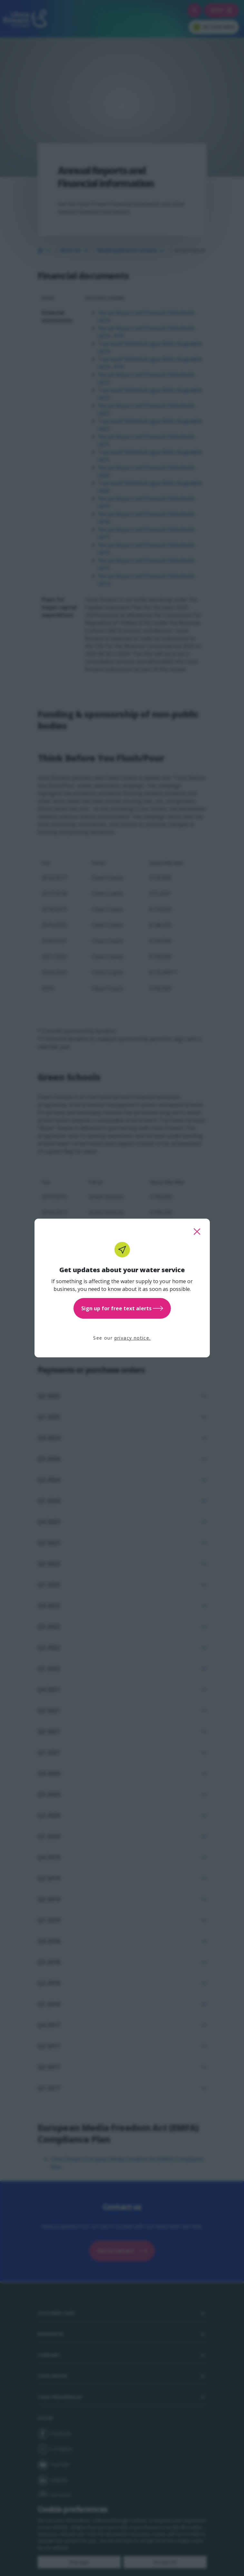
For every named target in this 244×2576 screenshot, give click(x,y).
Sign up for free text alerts (122, 1308)
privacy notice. (132, 1338)
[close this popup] (197, 1231)
